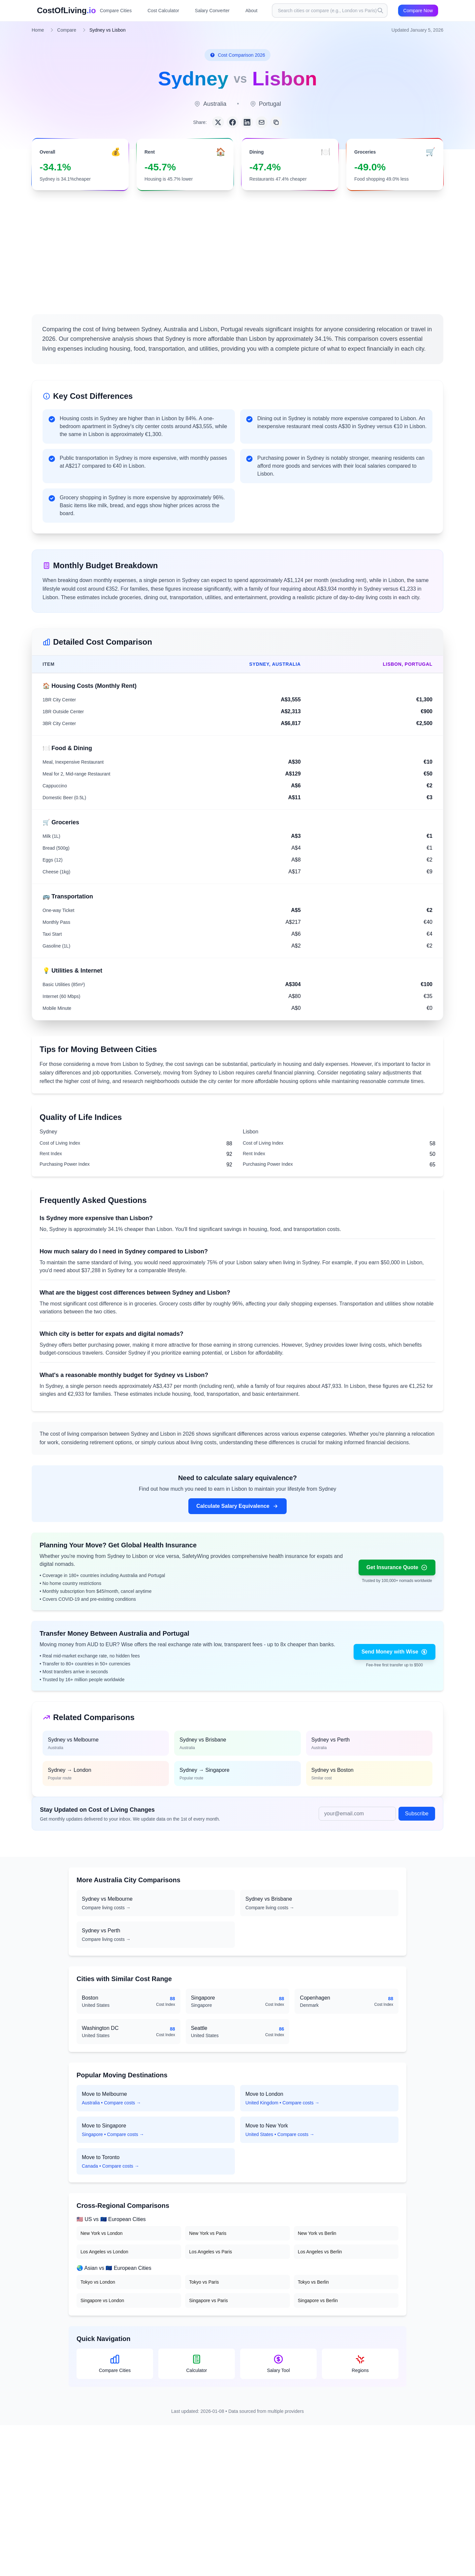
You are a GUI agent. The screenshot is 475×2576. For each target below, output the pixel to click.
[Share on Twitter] (218, 122)
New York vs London (101, 2233)
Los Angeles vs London (104, 2251)
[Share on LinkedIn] (247, 122)
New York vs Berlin (317, 2233)
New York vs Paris (207, 2233)
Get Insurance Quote (397, 1567)
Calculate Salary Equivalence (237, 1506)
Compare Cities (116, 10)
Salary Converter (212, 10)
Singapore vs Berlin (318, 2300)
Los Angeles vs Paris (210, 2251)
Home (38, 30)
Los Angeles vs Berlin (320, 2251)
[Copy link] (276, 122)
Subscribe (416, 1813)
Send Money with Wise (395, 1652)
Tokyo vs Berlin (313, 2282)
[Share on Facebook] (232, 122)
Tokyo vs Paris (204, 2282)
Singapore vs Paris (208, 2300)
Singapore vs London (102, 2300)
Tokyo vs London (97, 2282)
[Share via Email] (262, 122)
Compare (66, 30)
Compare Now (418, 10)
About (251, 10)
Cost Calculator (163, 10)
